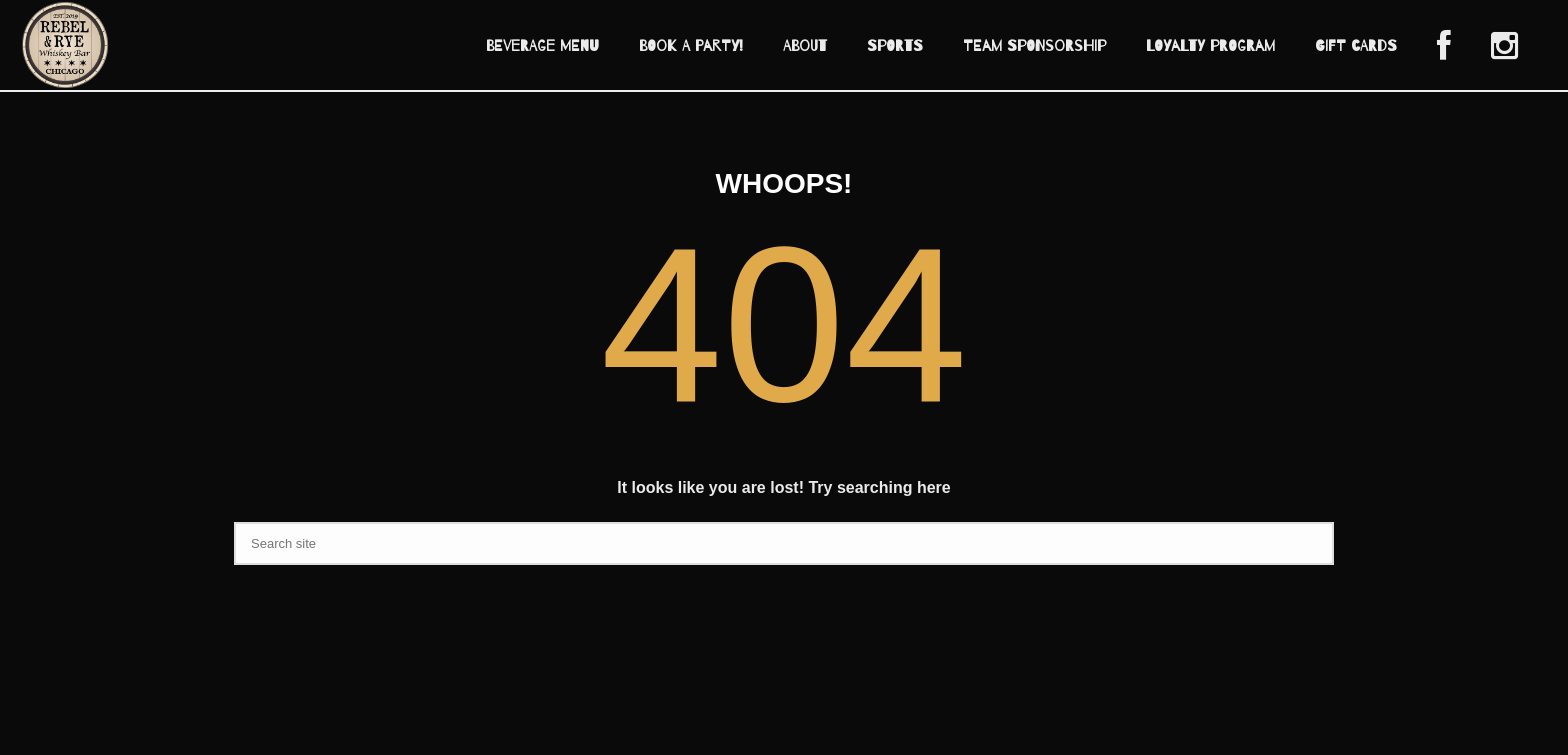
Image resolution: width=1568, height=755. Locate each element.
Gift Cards (1356, 46)
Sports (895, 46)
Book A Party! (691, 46)
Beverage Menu (542, 46)
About (805, 46)
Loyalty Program (1210, 46)
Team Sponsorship (1034, 46)
